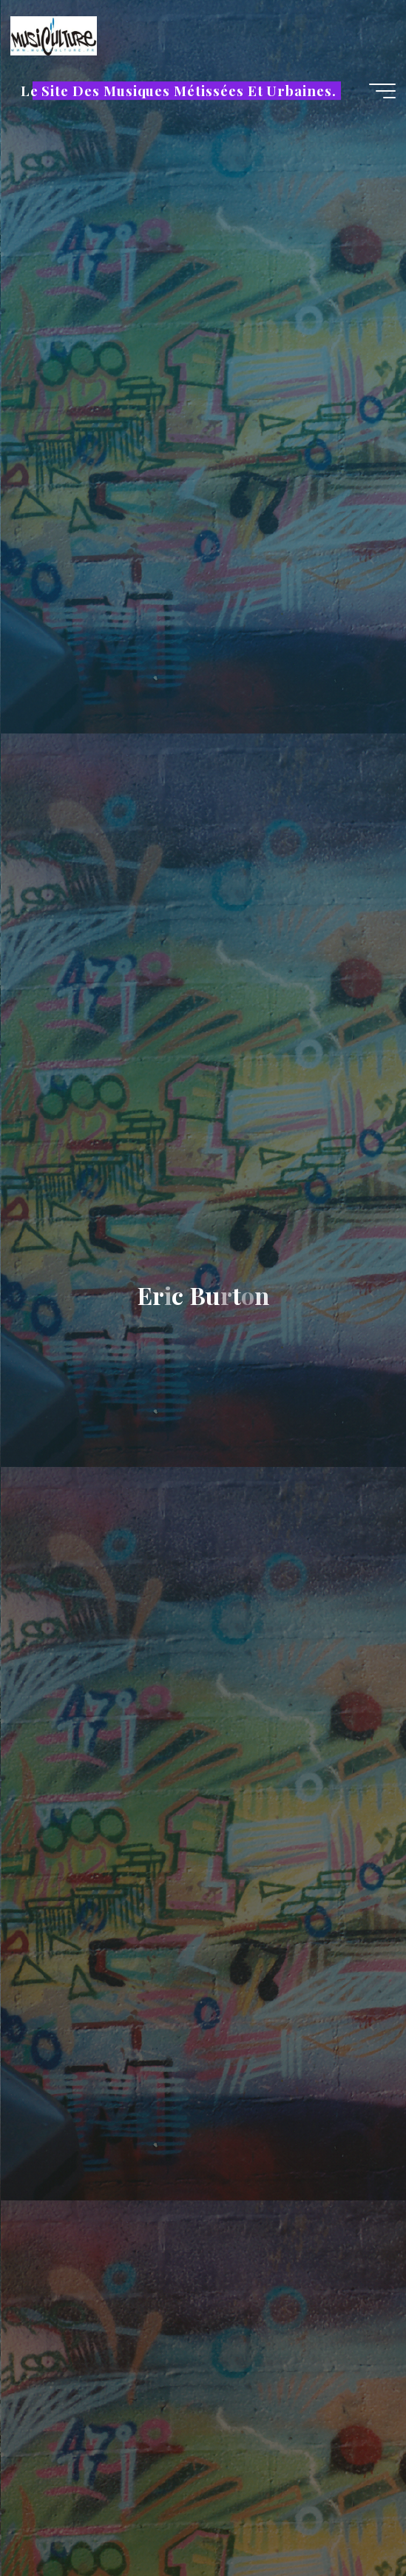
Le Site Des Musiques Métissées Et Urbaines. (178, 90)
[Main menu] (382, 91)
